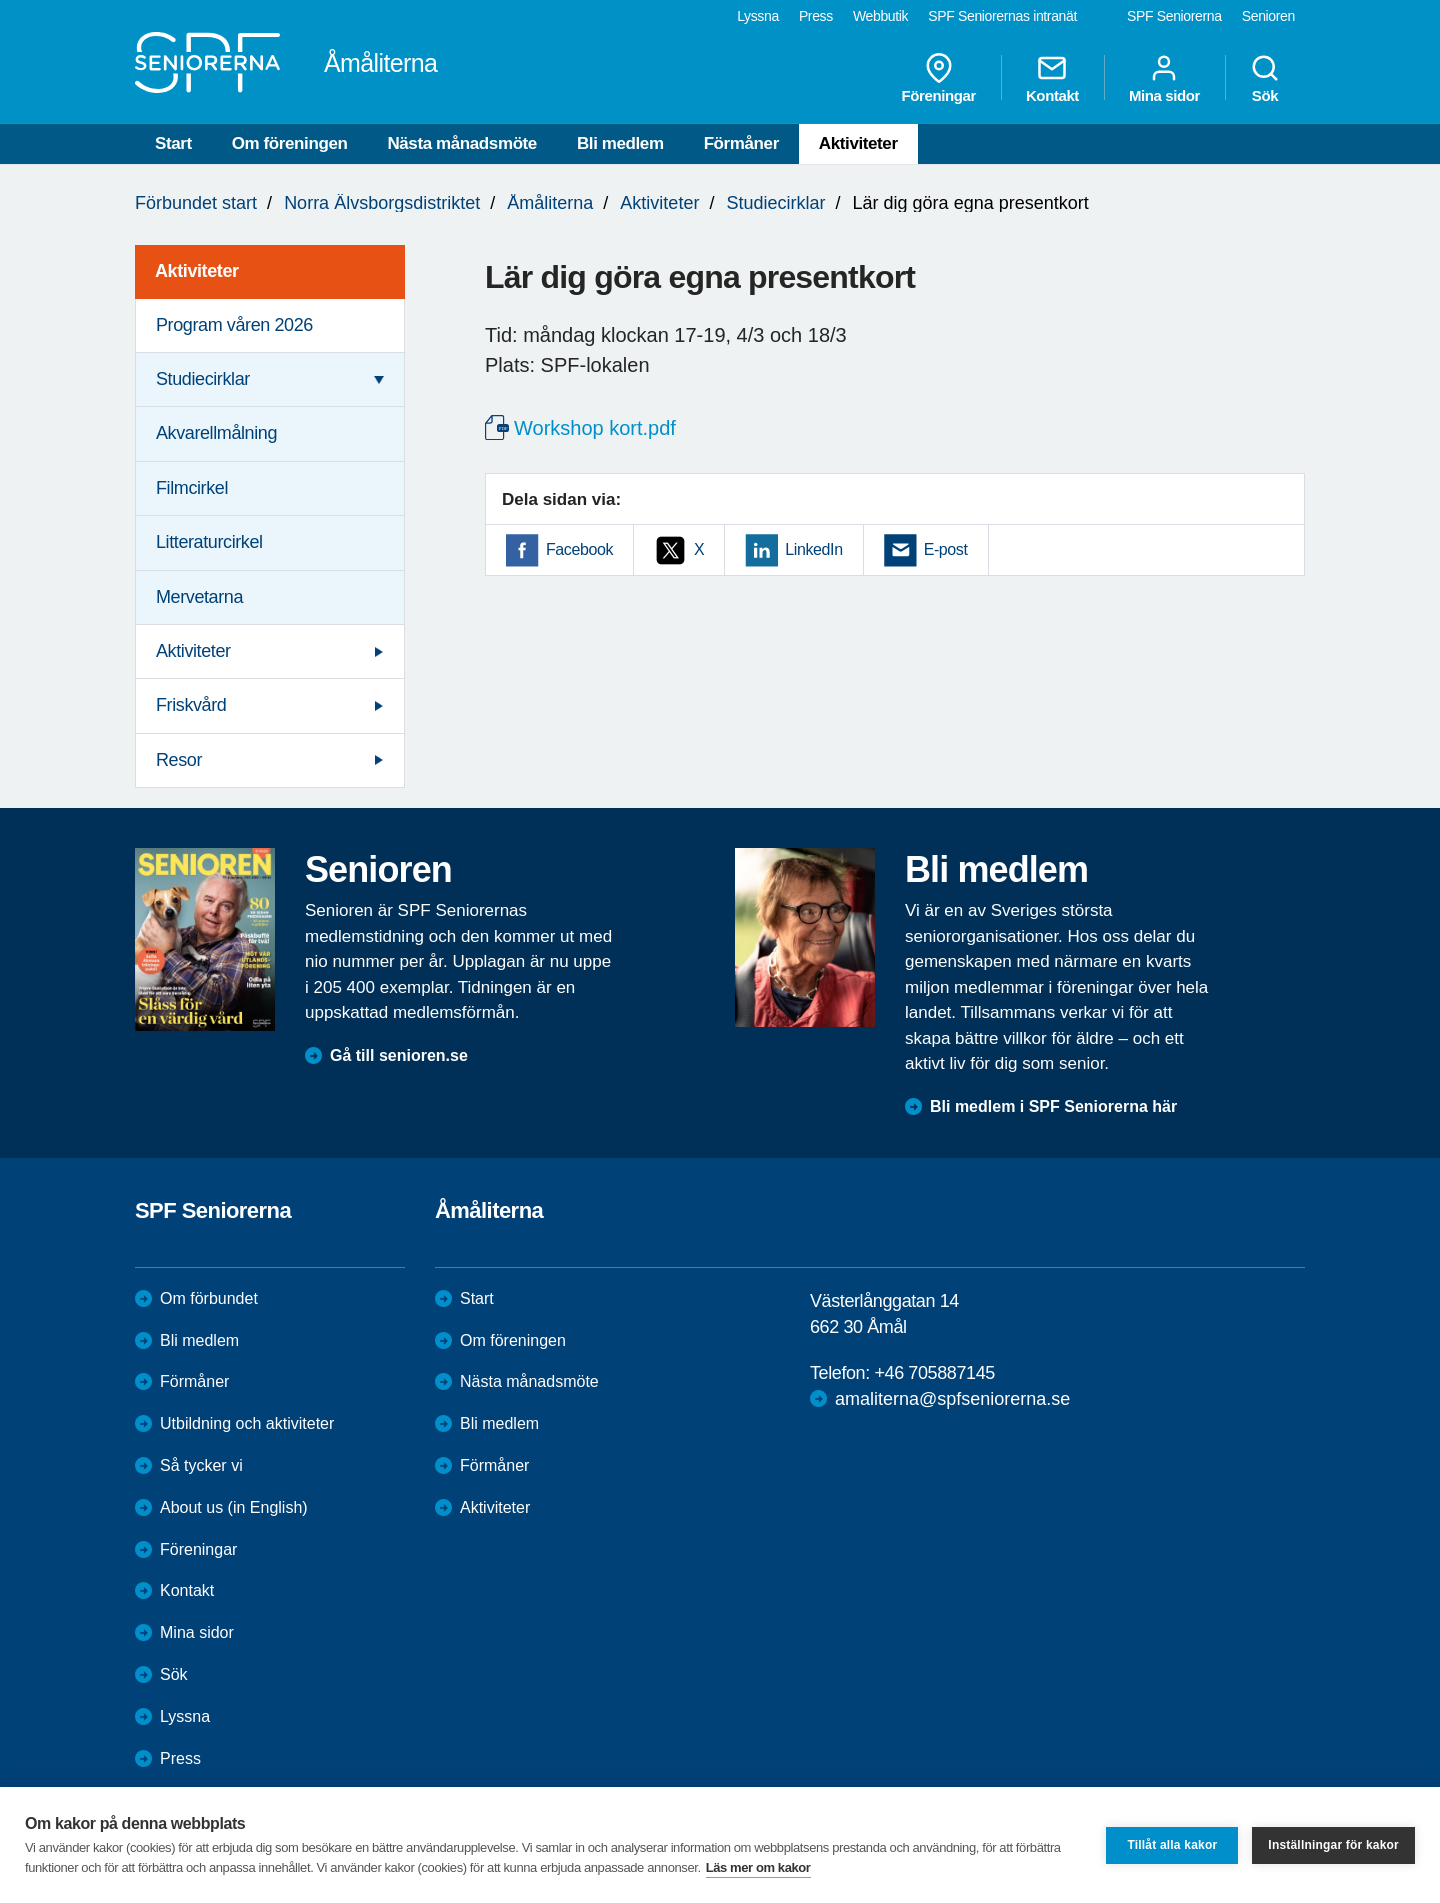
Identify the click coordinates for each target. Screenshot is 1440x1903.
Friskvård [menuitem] (191, 705)
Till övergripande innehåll (0, 0)
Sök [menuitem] (1265, 78)
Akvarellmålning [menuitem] (216, 433)
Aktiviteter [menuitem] (197, 271)
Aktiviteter (858, 143)
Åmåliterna (550, 203)
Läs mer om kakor (758, 1867)
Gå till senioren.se (399, 1055)
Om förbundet (209, 1298)
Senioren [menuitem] (1268, 16)
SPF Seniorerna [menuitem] (1174, 16)
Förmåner (741, 143)
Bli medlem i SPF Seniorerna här (1053, 1106)
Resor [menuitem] (179, 760)
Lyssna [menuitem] (758, 16)
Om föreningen (290, 143)
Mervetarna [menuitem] (199, 597)
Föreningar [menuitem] (939, 78)
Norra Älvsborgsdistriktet (382, 203)
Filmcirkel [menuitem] (192, 488)
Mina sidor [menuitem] (1164, 78)
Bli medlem (620, 143)
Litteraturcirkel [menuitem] (209, 542)
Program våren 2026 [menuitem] (234, 325)
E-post (946, 549)
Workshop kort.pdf (595, 428)
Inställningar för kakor (1333, 1845)
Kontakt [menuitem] (1052, 78)
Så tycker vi (201, 1465)
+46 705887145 (934, 1373)
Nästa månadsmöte (462, 143)
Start (173, 143)
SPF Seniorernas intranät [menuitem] (1002, 16)
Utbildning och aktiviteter (247, 1423)
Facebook (579, 549)
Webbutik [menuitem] (880, 16)
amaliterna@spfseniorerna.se (952, 1399)
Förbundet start (196, 203)
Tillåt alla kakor (1172, 1845)
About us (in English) (234, 1507)
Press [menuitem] (816, 16)
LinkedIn (813, 549)
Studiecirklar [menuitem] (203, 379)
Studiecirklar (775, 203)
